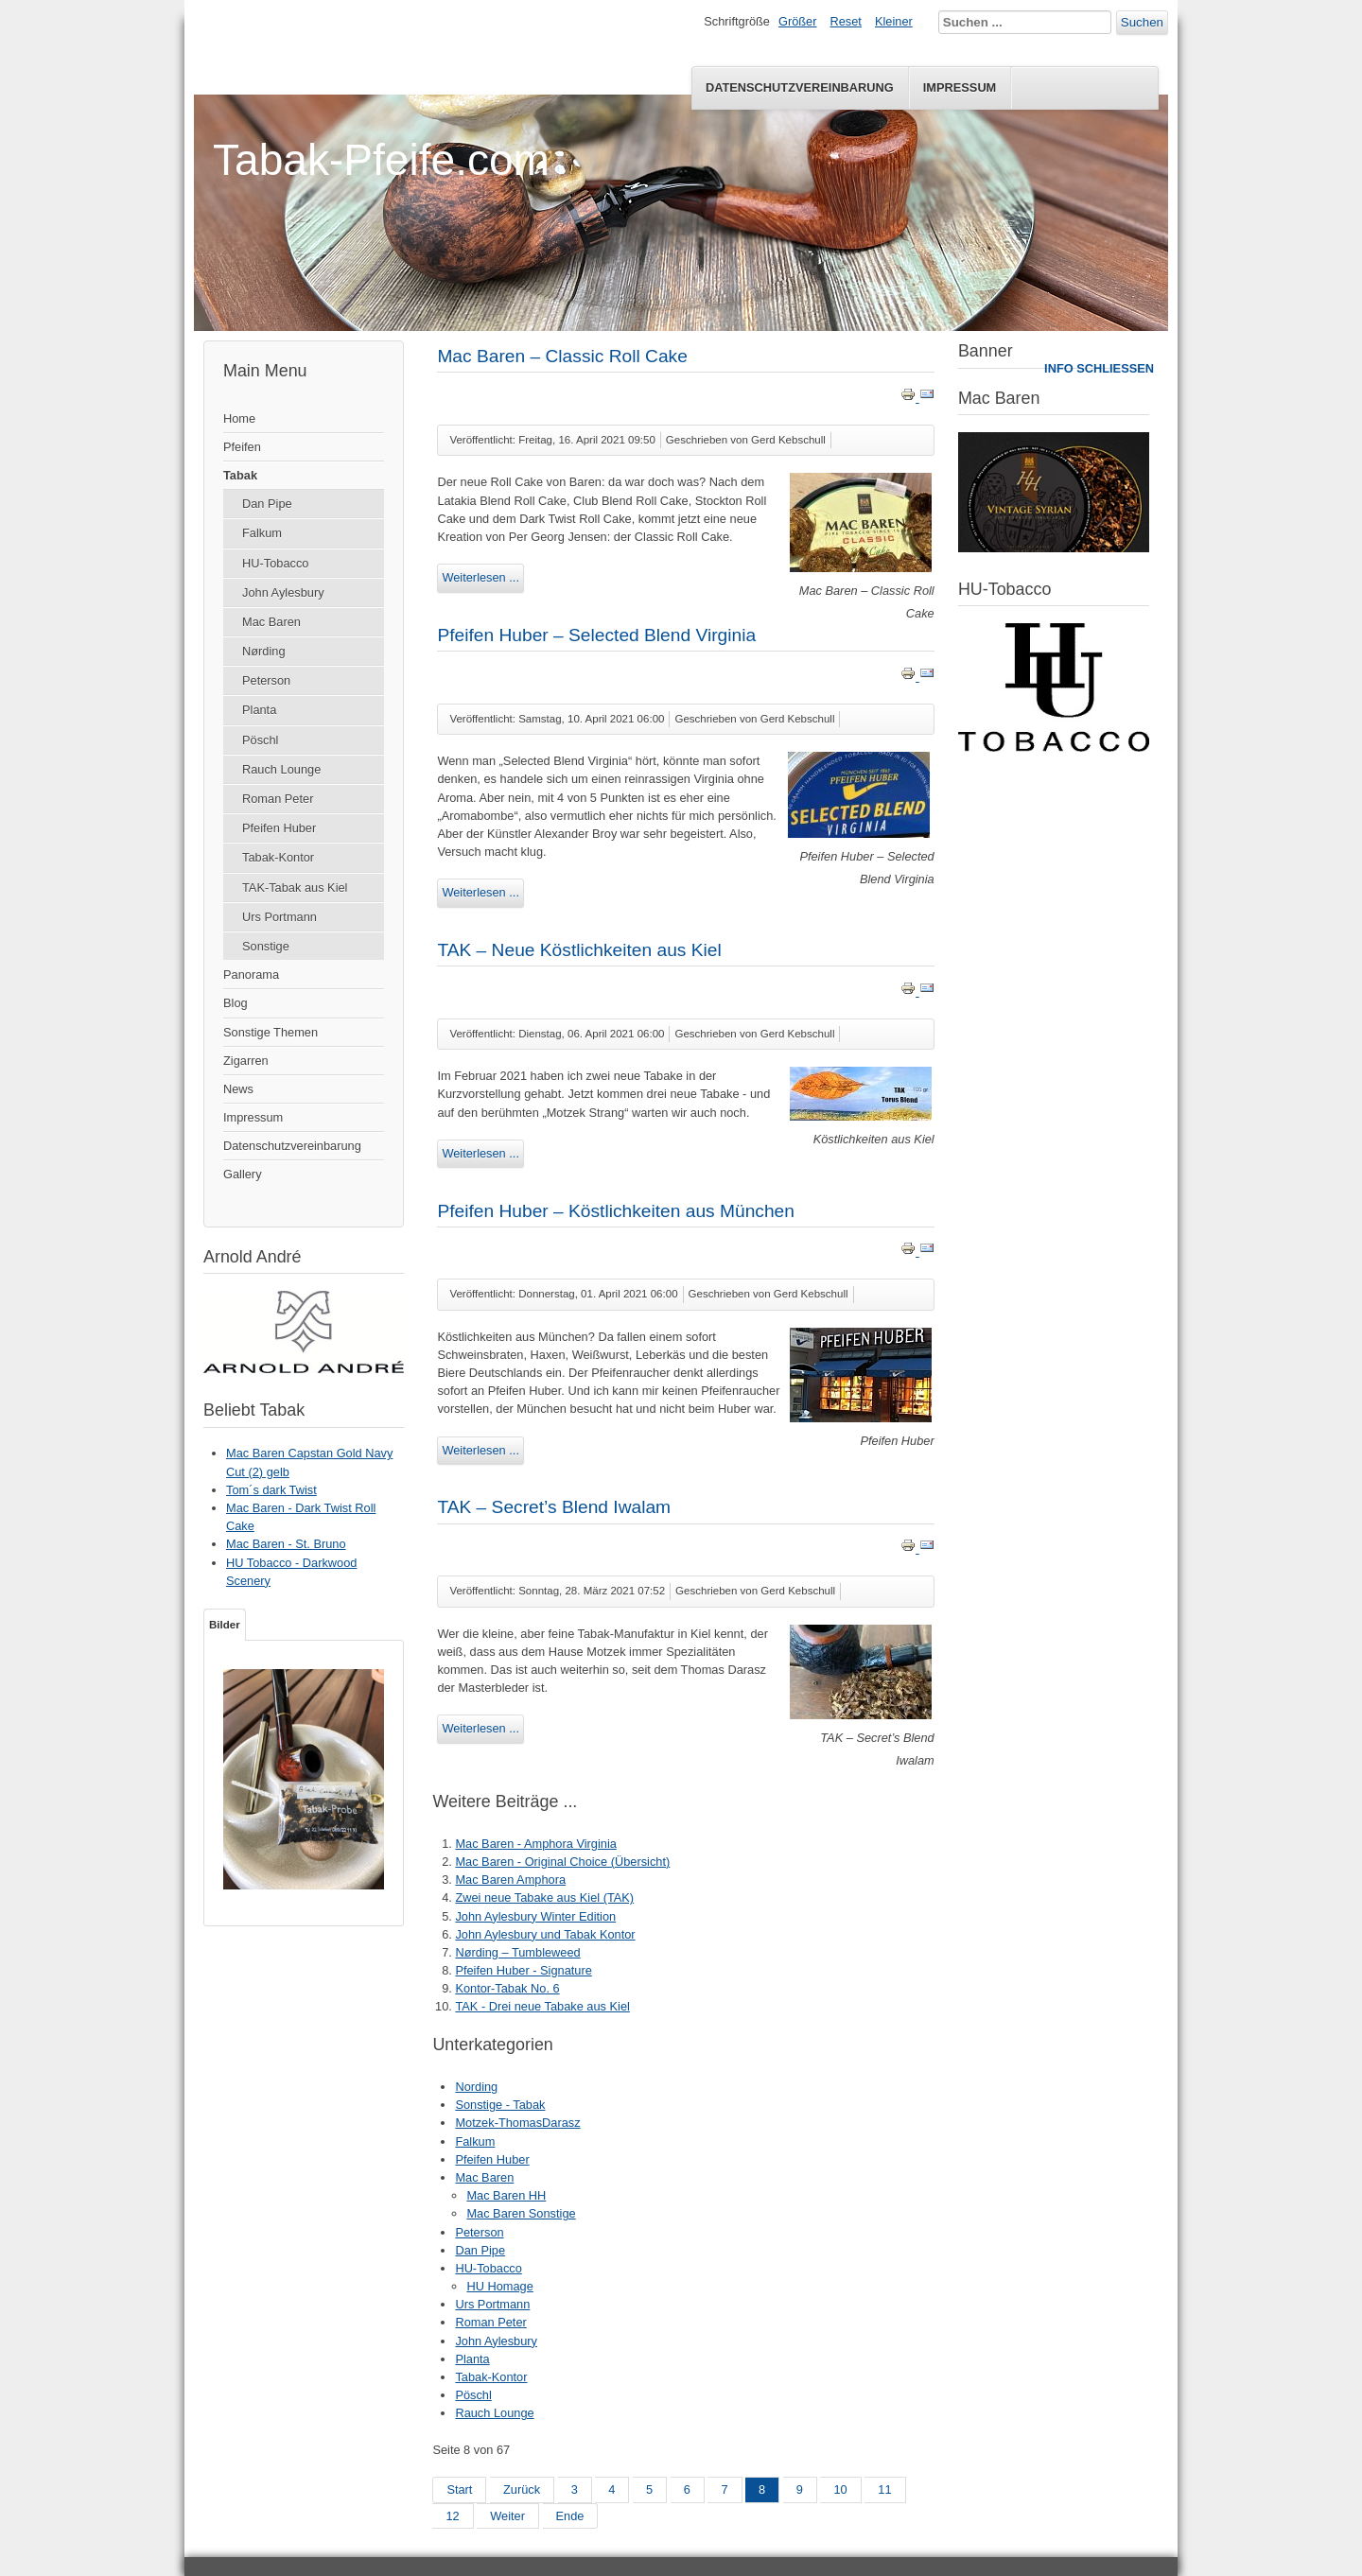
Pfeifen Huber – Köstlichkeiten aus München (615, 1211)
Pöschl (260, 740)
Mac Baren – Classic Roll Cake (562, 356)
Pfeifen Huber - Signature (523, 1970)
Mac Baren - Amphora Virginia (535, 1843)
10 (840, 2489)
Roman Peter (277, 799)
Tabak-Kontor (278, 857)
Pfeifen (242, 447)
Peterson (266, 680)
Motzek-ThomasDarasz (517, 2122)
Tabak (240, 475)
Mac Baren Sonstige (520, 2213)
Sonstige (265, 946)
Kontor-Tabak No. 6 (507, 1988)
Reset (846, 21)
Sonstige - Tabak (500, 2104)
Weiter (507, 2516)
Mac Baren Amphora (510, 1879)
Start (459, 2489)
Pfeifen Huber (279, 828)
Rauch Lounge (281, 769)
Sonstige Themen (270, 1032)
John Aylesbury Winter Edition (535, 1916)
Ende (570, 2516)
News (238, 1089)
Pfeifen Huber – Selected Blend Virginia (596, 635)
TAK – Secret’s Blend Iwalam (554, 1507)
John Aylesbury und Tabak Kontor (545, 1934)
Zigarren (246, 1060)
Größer (797, 21)
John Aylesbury (283, 592)
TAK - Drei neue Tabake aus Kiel (542, 2006)
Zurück (521, 2489)
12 (452, 2516)
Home (239, 418)
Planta (259, 710)
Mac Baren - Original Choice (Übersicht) (562, 1861)
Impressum (960, 87)
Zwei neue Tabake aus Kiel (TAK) (544, 1897)
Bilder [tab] (224, 1624)
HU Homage (499, 2286)
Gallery (242, 1174)
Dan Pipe (267, 503)
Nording (476, 2087)
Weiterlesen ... (480, 577)
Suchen (1142, 22)
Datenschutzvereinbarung (800, 87)
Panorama (251, 974)
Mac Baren (271, 622)
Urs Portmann (279, 917)
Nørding (264, 651)
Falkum (262, 533)
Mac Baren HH (506, 2195)
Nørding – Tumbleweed (517, 1952)
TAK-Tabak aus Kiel (294, 887)
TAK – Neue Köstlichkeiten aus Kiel (579, 950)
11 (884, 2489)
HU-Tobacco (275, 563)
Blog (235, 1003)
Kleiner (894, 21)
